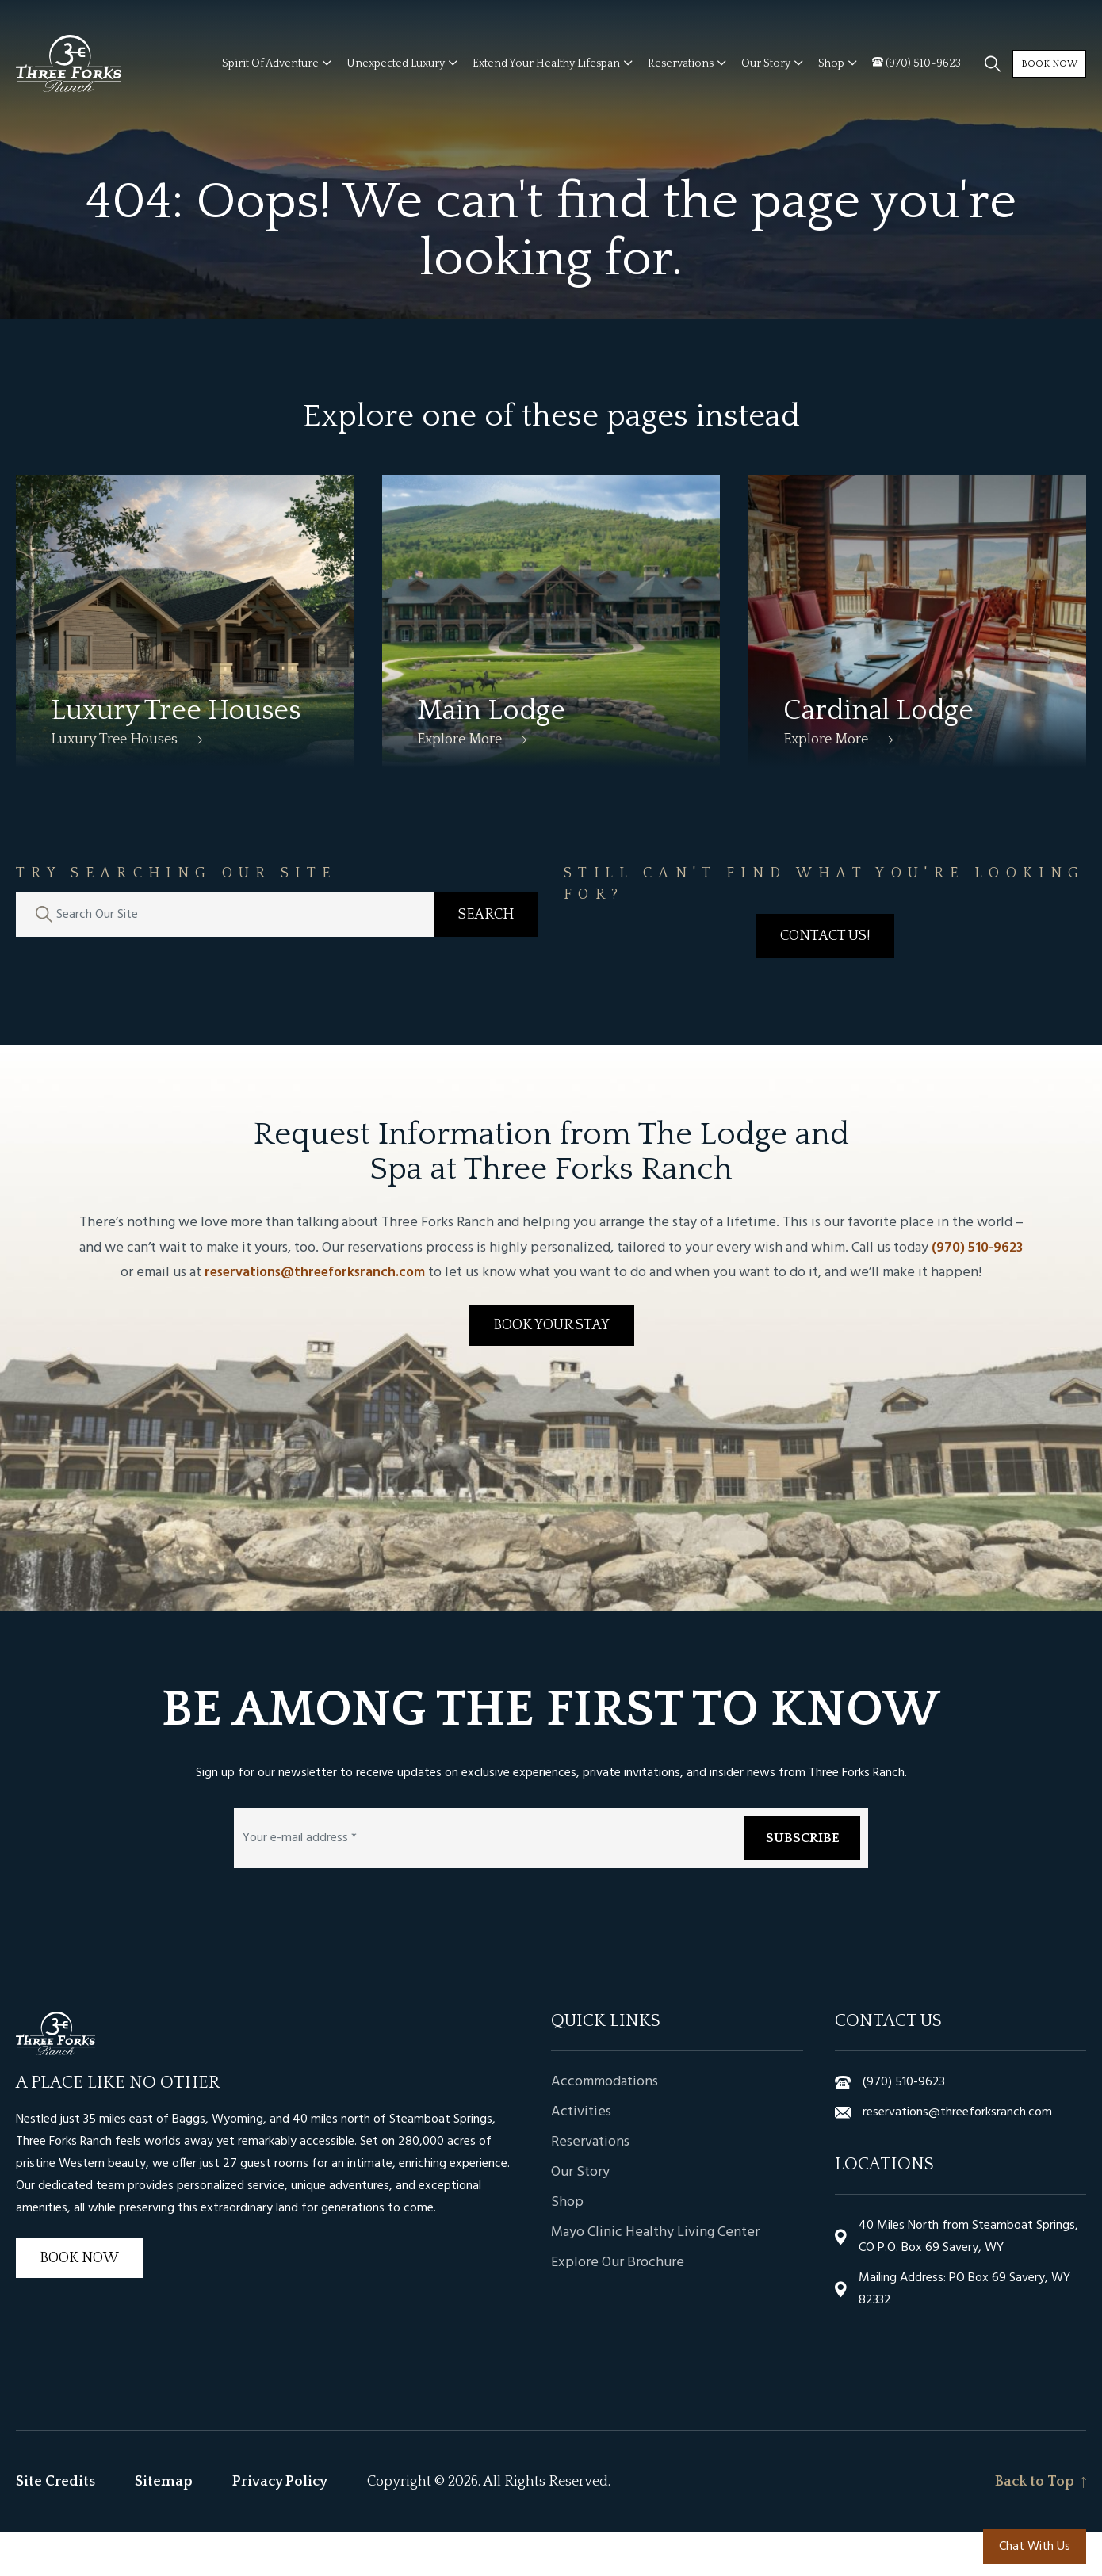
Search (486, 959)
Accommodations (604, 2126)
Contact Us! (825, 980)
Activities (581, 2156)
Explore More (459, 783)
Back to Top (1040, 2525)
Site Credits (55, 2525)
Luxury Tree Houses (114, 783)
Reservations (590, 2186)
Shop (567, 2246)
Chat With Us (1034, 2546)
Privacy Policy (279, 2525)
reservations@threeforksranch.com (315, 1316)
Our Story (580, 2216)
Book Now (1033, 72)
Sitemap (164, 2525)
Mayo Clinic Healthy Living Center (655, 2276)
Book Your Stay (551, 1369)
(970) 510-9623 (977, 1291)
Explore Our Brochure (617, 2306)
